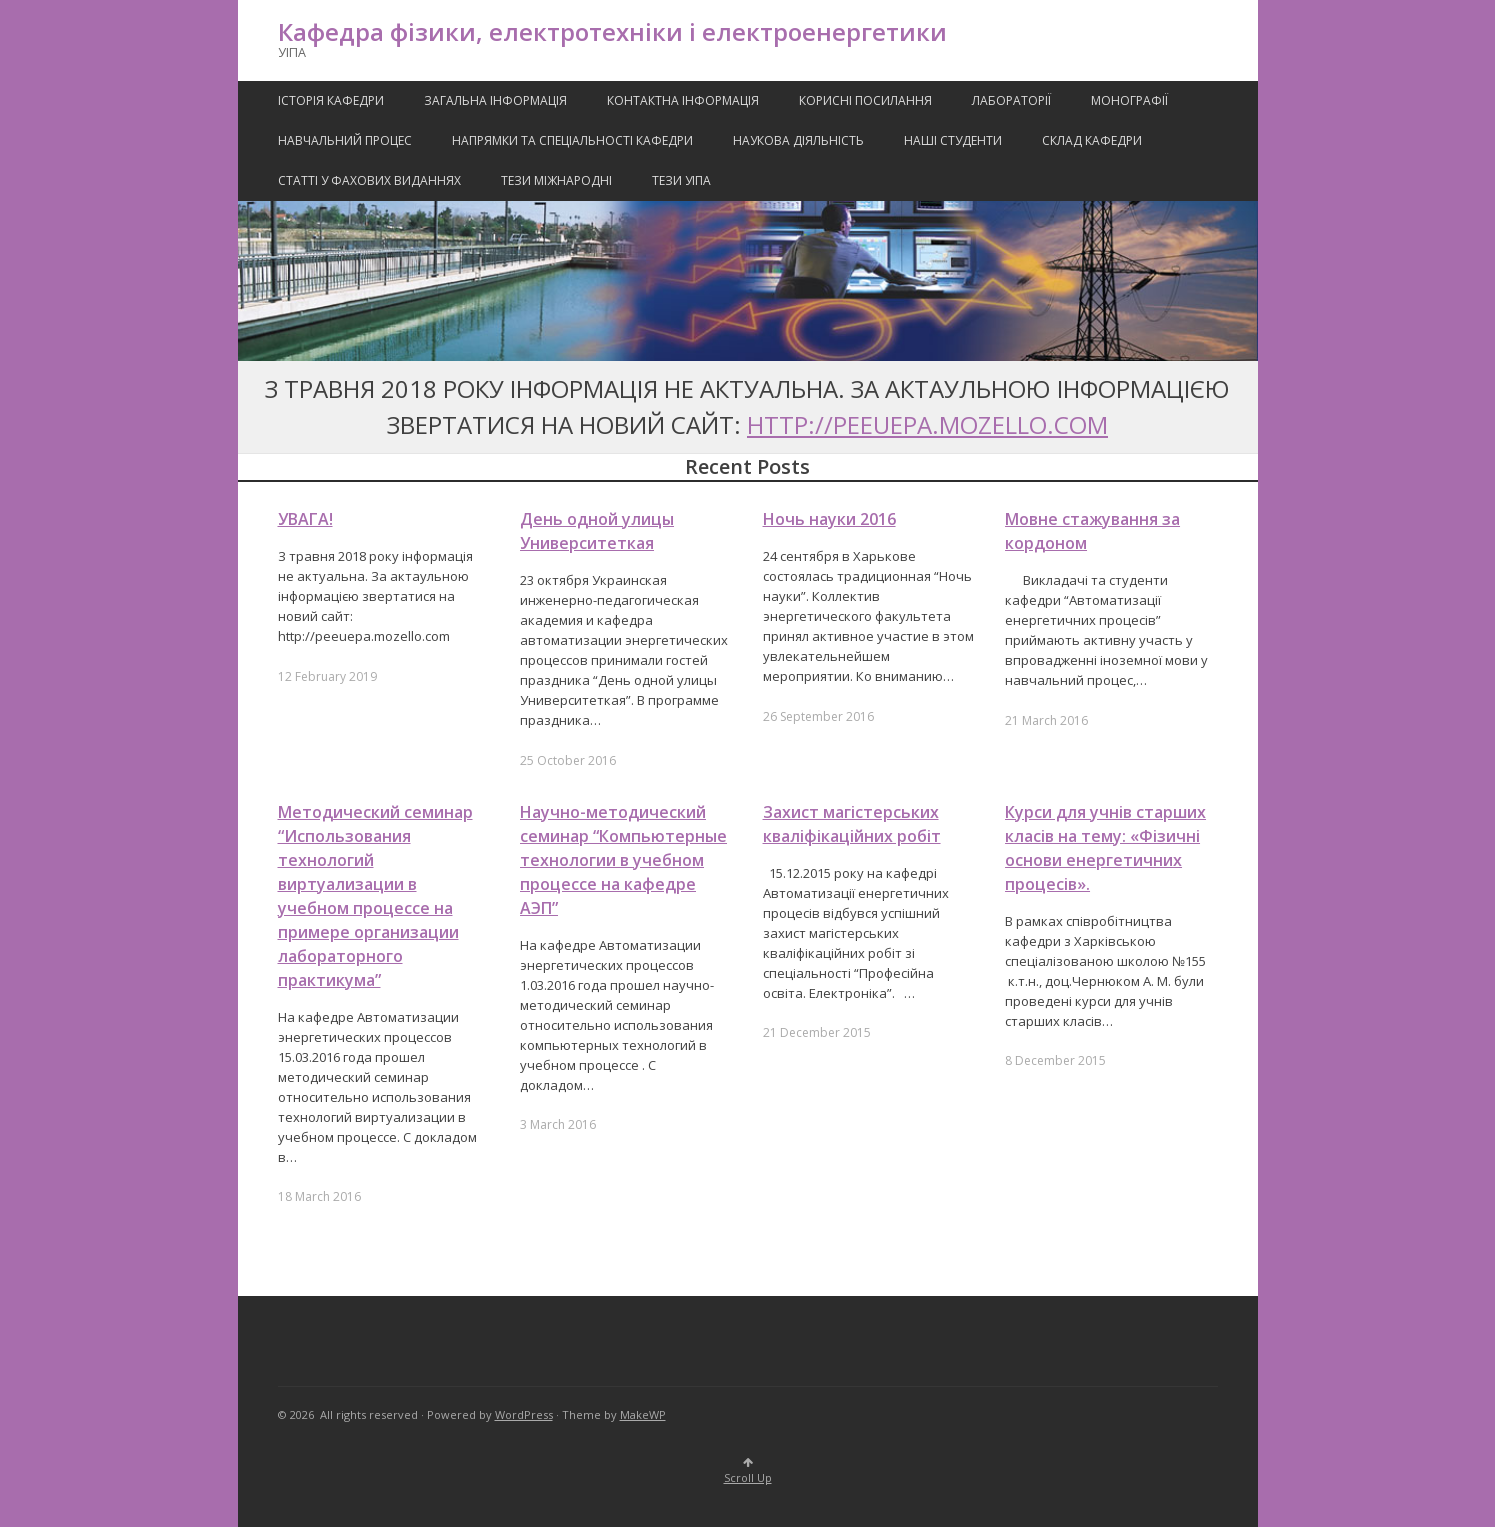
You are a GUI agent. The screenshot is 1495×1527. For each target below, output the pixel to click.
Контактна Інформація (683, 100)
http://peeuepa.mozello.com (927, 424)
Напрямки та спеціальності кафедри (572, 140)
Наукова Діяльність (798, 140)
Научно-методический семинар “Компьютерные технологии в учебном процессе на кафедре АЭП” (623, 860)
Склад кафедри (1092, 140)
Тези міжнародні (556, 180)
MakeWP (643, 1414)
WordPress (524, 1414)
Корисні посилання (865, 100)
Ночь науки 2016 (829, 519)
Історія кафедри (331, 100)
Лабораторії (1011, 100)
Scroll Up (748, 1471)
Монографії (1129, 100)
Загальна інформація (495, 100)
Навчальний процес (345, 140)
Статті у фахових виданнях (369, 180)
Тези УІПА (681, 180)
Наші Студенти (953, 140)
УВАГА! (305, 519)
